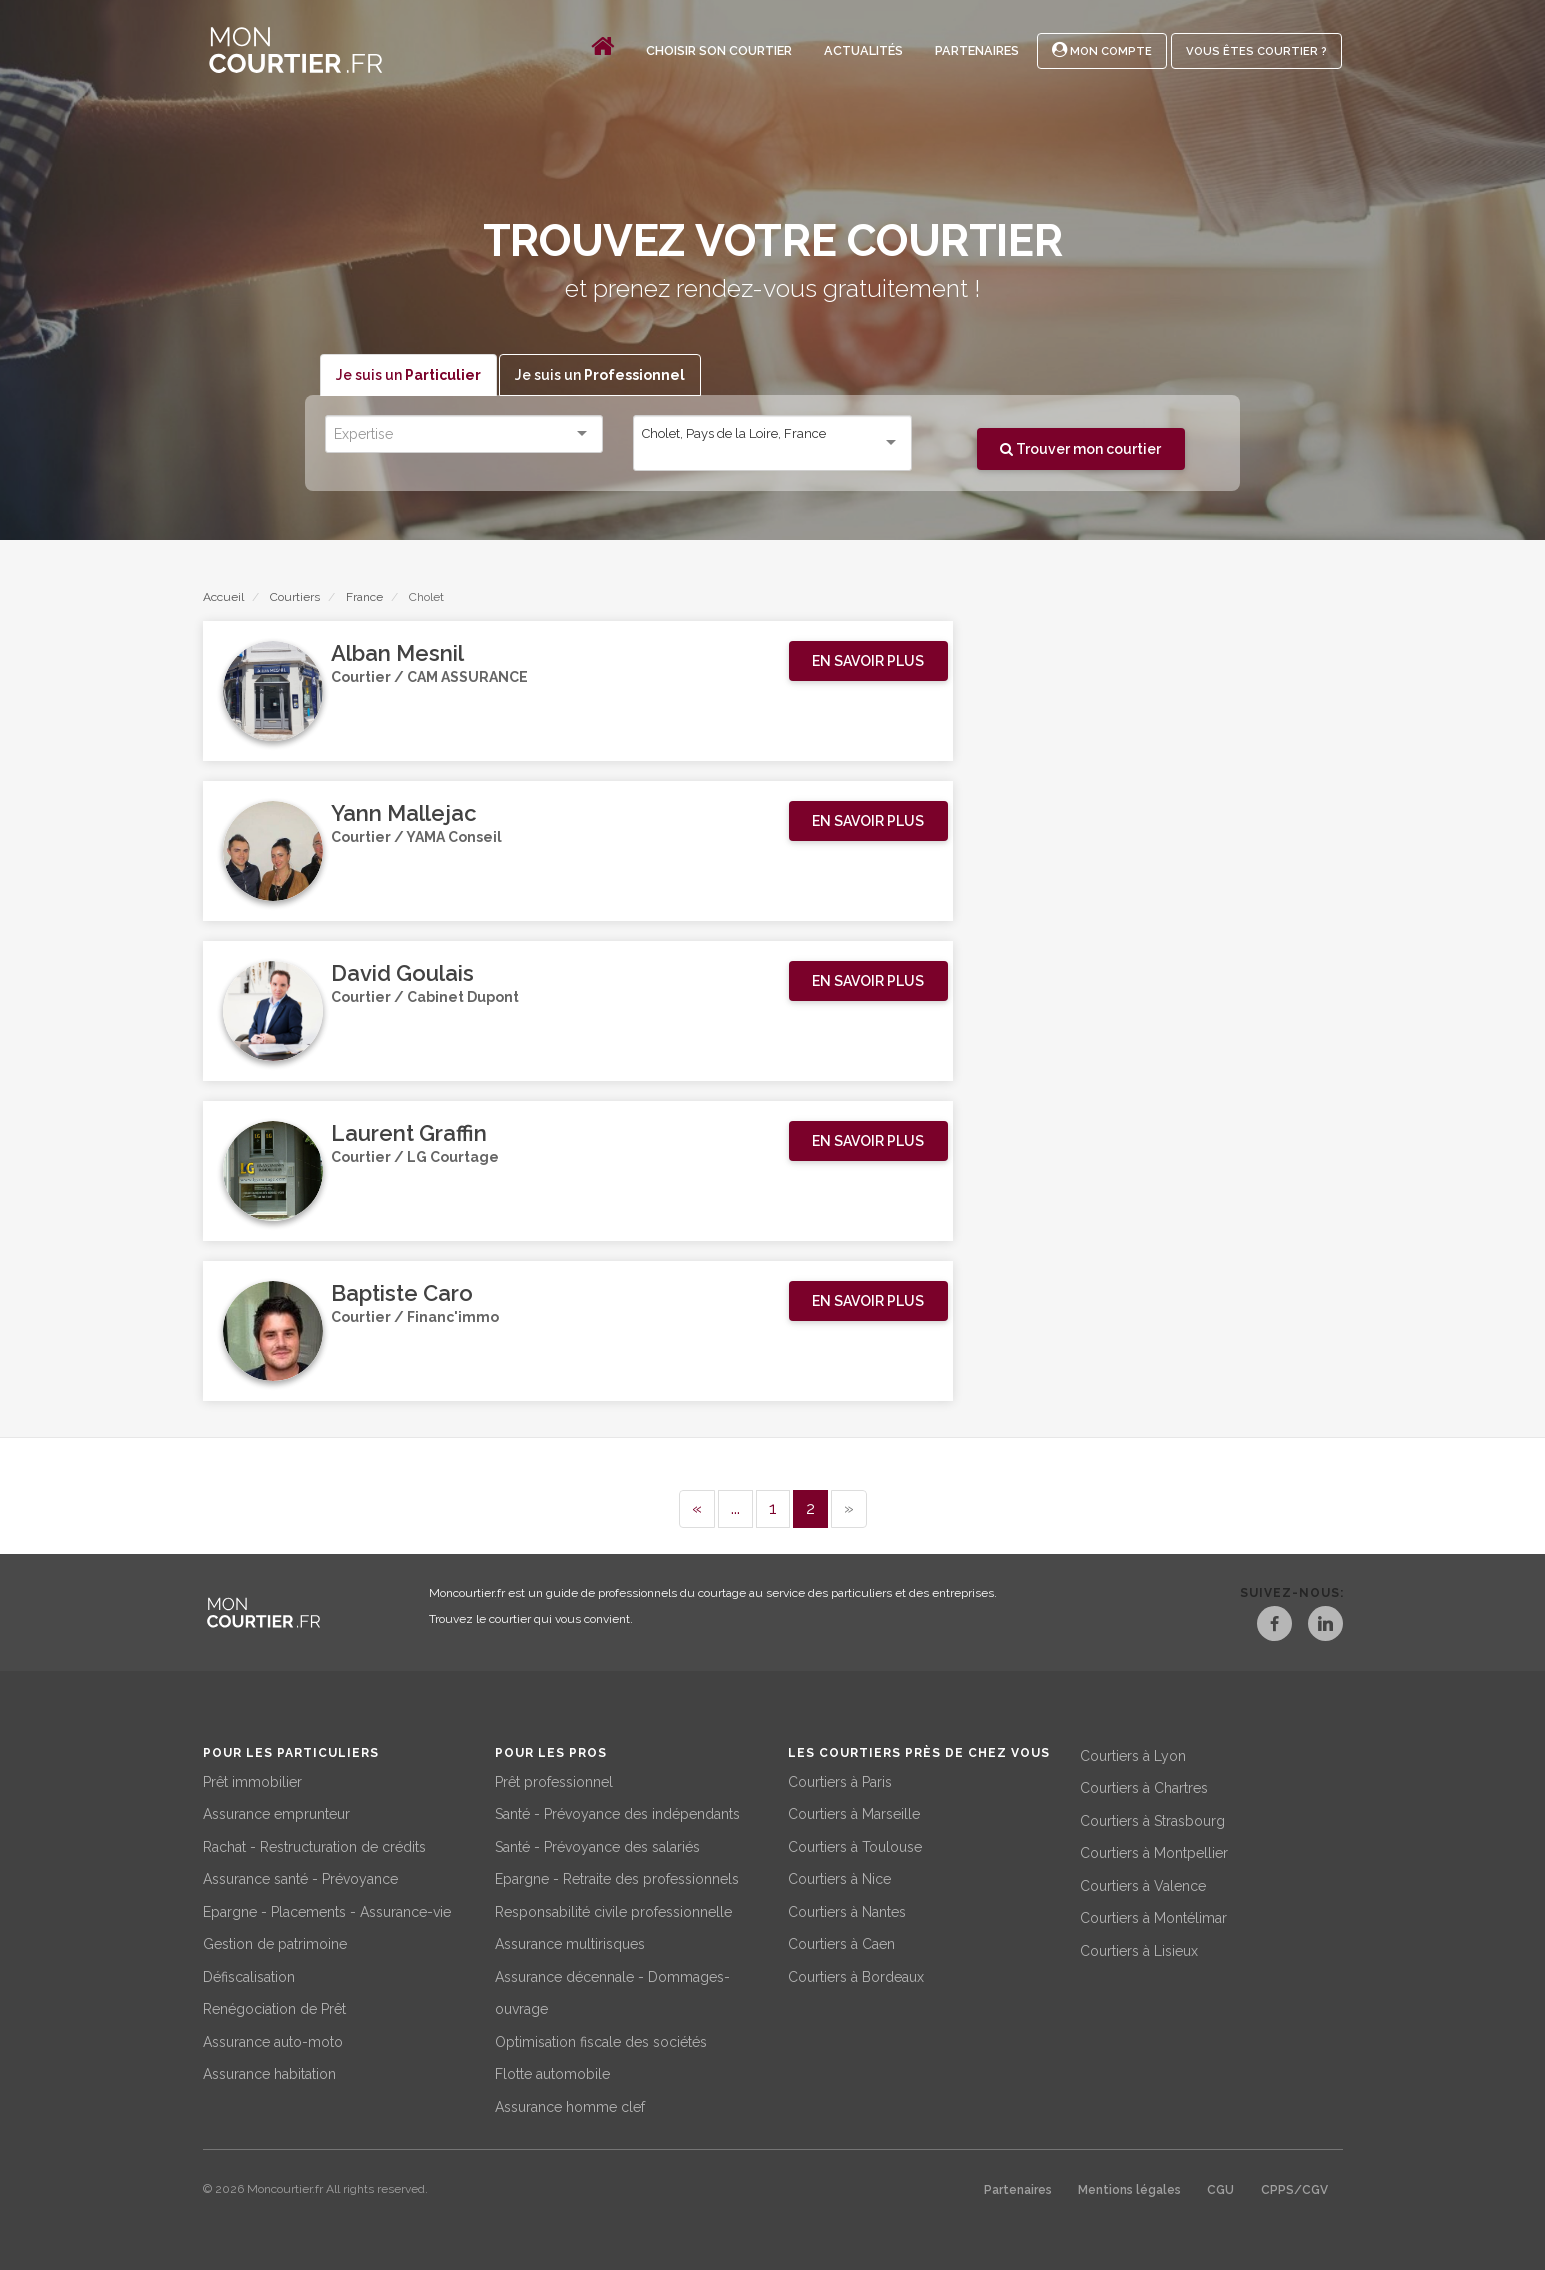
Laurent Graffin (409, 1134)
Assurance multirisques (570, 1942)
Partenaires (977, 50)
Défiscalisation (249, 1974)
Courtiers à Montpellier (1154, 1851)
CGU (1220, 2188)
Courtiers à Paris (840, 1779)
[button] (868, 662)
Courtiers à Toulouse (855, 1844)
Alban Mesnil (397, 654)
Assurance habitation (269, 2072)
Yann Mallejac (404, 814)
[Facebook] (1259, 1627)
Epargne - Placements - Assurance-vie (327, 1909)
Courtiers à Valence (1143, 1883)
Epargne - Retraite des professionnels (617, 1877)
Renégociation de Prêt (274, 2007)
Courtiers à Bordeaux (856, 1974)
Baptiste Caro (402, 1294)
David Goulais (402, 974)
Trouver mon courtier (1080, 449)
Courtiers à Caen (841, 1942)
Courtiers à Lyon (1133, 1753)
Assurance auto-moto (273, 2039)
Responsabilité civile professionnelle (613, 1909)
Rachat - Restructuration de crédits (314, 1844)
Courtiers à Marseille (854, 1812)
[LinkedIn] (1325, 1627)
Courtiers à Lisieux (1139, 1948)
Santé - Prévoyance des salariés (597, 1844)
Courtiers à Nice (839, 1877)
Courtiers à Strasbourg (1152, 1818)
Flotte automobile (552, 2072)
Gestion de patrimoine (275, 1942)
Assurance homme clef (570, 2104)
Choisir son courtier (719, 50)
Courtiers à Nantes (847, 1909)
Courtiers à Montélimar (1153, 1916)
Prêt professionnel (554, 1779)
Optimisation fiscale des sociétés (601, 2039)
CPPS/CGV (1294, 2188)
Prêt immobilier (252, 1779)
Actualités (863, 50)
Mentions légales (1129, 2188)
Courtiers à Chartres (1144, 1786)
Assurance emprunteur (276, 1812)
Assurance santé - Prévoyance (300, 1877)
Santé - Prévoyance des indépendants (617, 1812)
